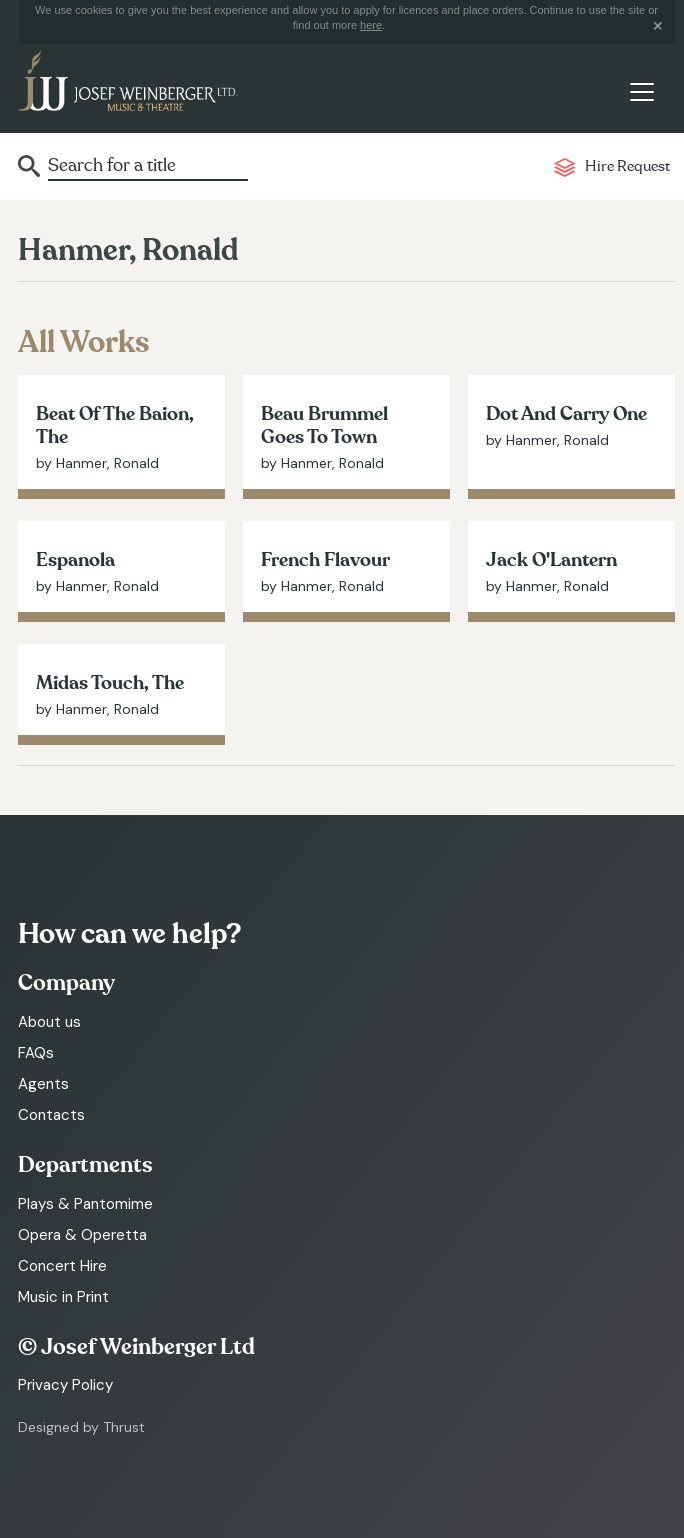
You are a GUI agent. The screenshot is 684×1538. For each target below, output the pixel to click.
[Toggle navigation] (641, 92)
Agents (43, 1084)
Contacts (51, 1115)
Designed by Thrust (81, 1427)
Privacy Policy (65, 1385)
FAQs (36, 1053)
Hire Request (627, 166)
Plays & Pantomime (85, 1204)
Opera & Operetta (82, 1235)
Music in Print (63, 1297)
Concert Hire (62, 1266)
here (371, 25)
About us (49, 1022)
